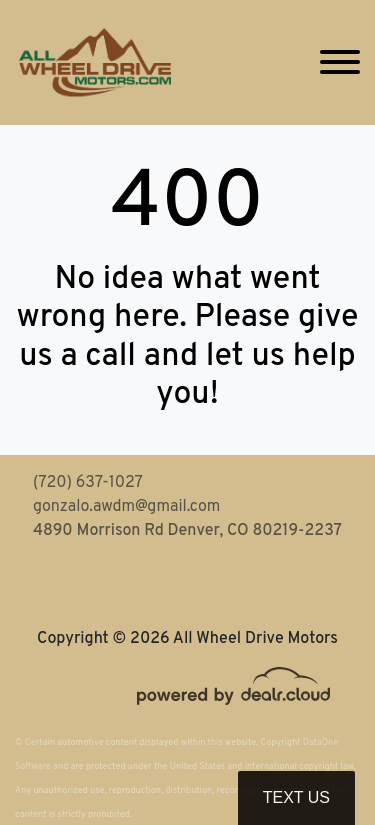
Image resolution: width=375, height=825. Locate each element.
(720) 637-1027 (88, 483)
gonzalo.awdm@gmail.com (126, 507)
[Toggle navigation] (340, 62)
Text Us (296, 797)
